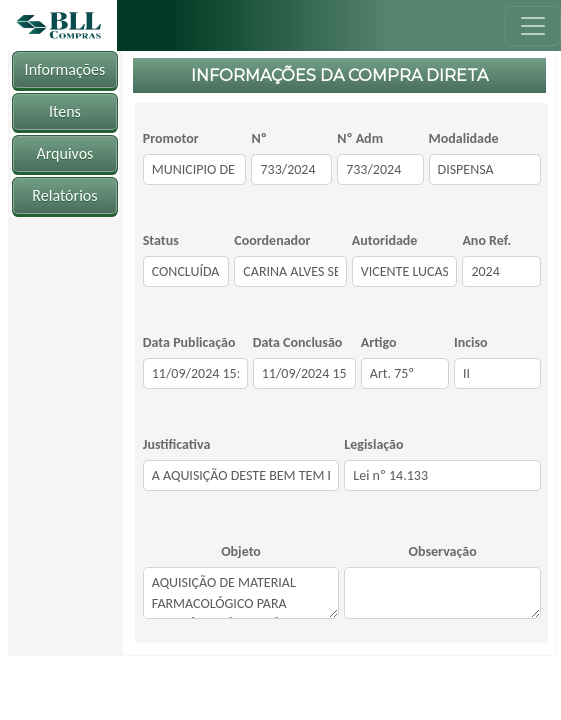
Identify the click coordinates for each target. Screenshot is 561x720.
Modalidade (464, 138)
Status (161, 240)
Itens (65, 111)
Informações (65, 69)
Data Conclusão (298, 342)
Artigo (379, 342)
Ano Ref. (486, 240)
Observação (443, 551)
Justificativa (177, 444)
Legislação (373, 444)
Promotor (171, 138)
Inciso (471, 342)
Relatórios (64, 195)
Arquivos (64, 153)
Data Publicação (189, 342)
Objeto (241, 551)
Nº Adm (360, 138)
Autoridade (385, 240)
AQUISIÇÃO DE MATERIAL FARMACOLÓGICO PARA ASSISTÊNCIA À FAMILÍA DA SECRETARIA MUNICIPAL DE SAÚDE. (241, 593)
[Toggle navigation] (533, 26)
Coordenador (272, 240)
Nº (258, 138)
